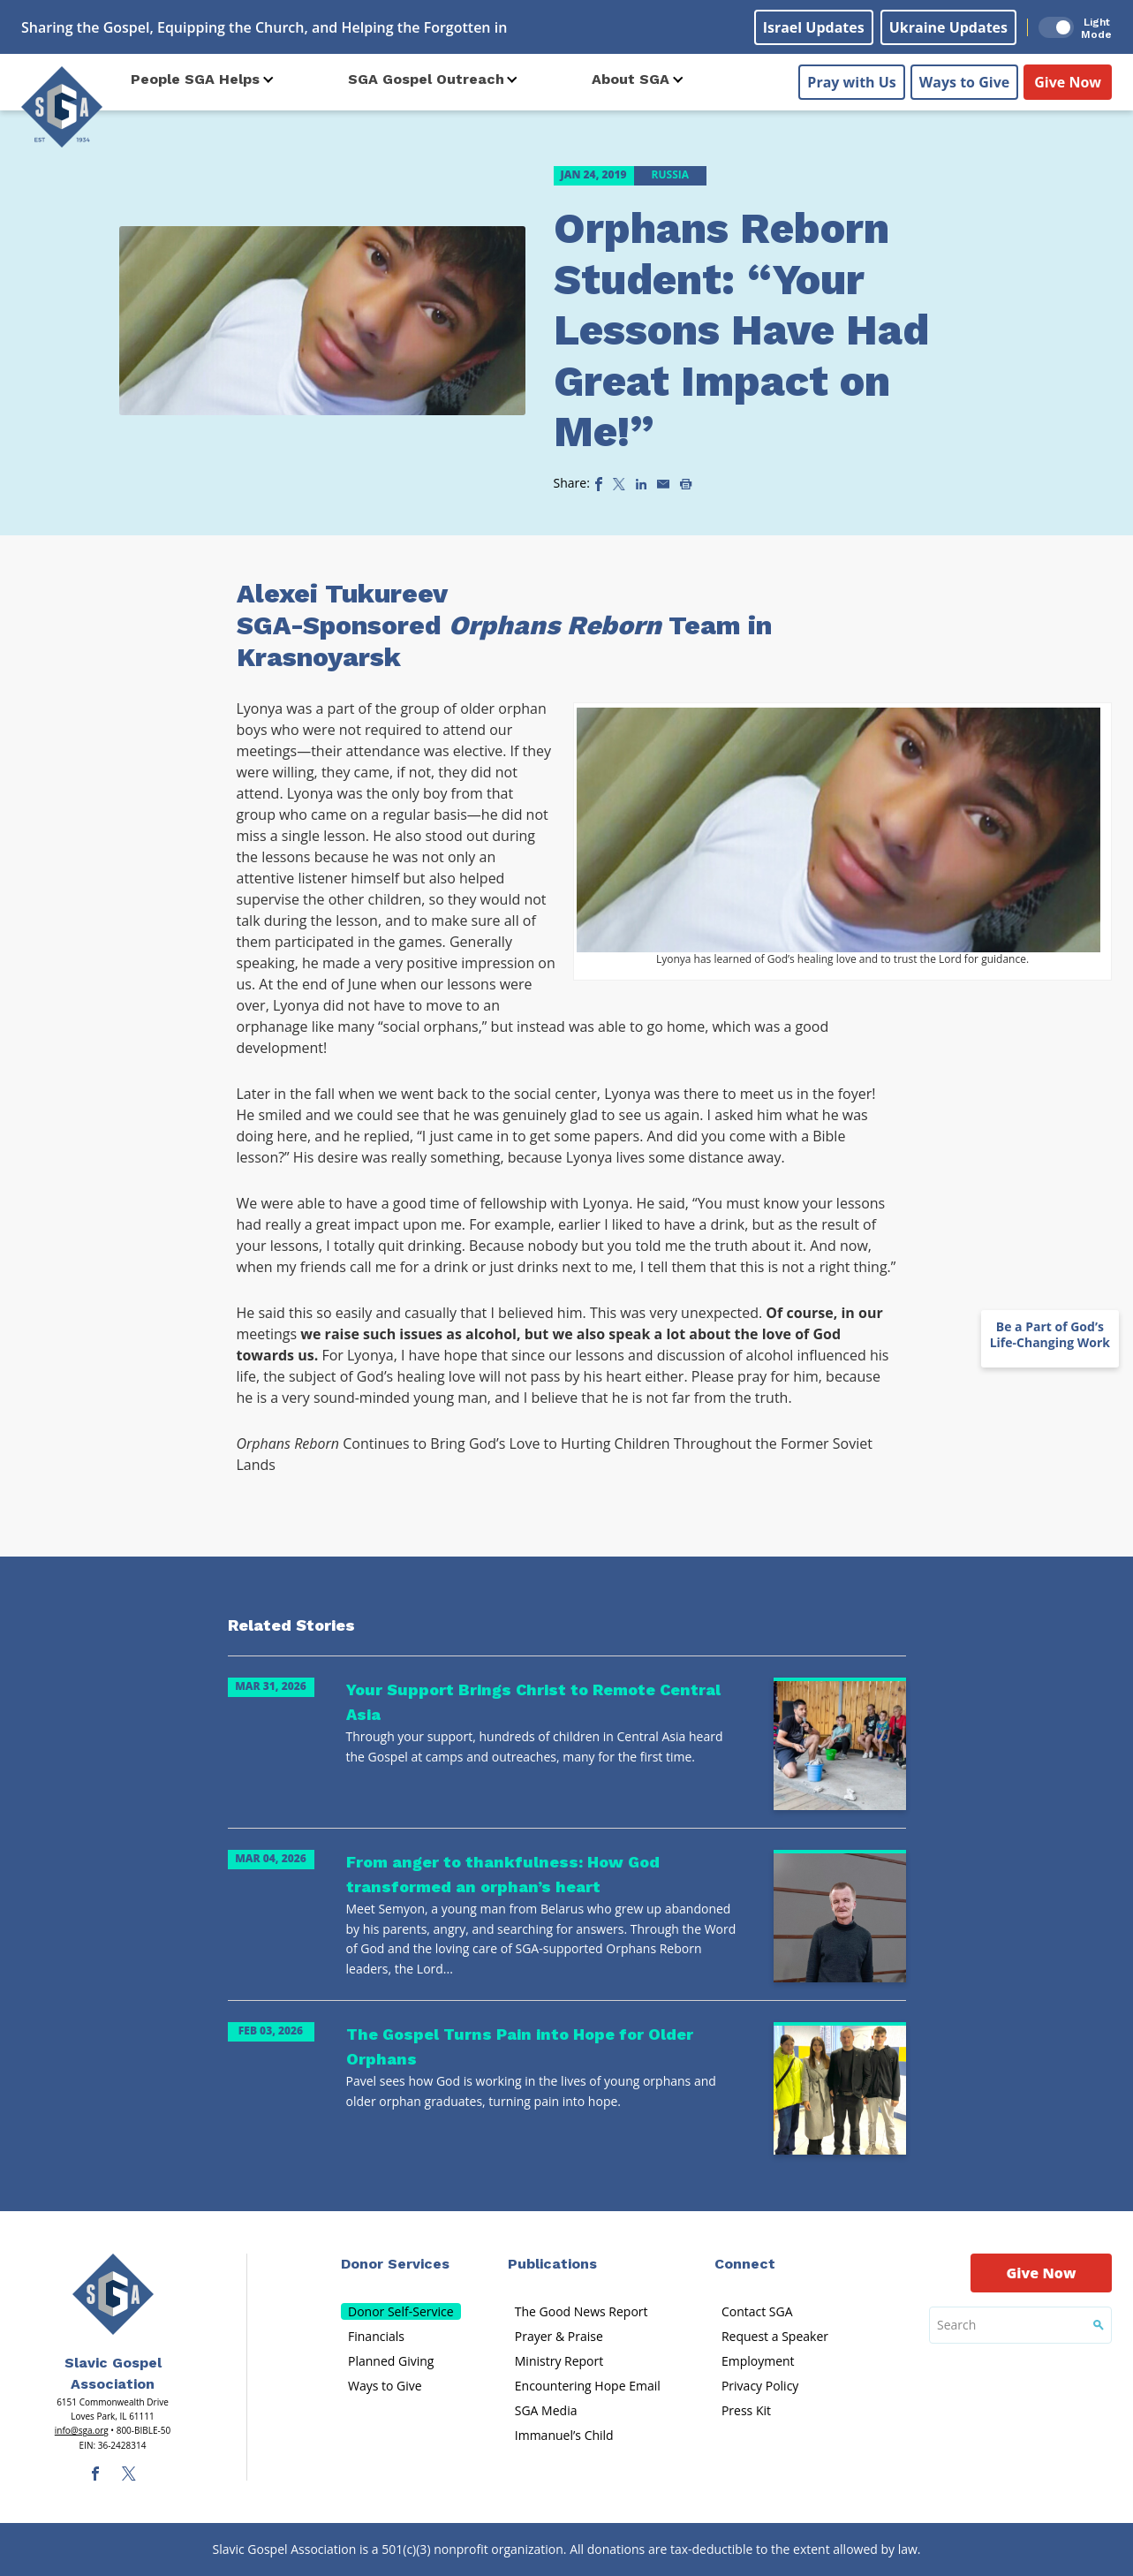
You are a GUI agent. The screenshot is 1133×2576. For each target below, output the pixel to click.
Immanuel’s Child (564, 2435)
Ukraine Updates (948, 27)
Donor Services (395, 2263)
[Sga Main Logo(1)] (113, 2294)
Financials (376, 2336)
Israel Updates (814, 27)
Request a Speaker (774, 2336)
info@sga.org (82, 2430)
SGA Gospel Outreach (426, 79)
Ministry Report (559, 2360)
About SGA (630, 79)
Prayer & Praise (559, 2336)
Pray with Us (851, 80)
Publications (552, 2263)
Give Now (1067, 80)
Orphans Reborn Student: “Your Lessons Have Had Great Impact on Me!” (741, 330)
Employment (758, 2360)
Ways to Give (964, 80)
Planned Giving (391, 2360)
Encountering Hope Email (588, 2385)
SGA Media (546, 2410)
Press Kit (746, 2410)
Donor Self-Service (401, 2311)
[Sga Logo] (61, 105)
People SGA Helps (195, 79)
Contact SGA (757, 2311)
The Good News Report (581, 2311)
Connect (744, 2263)
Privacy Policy (759, 2385)
